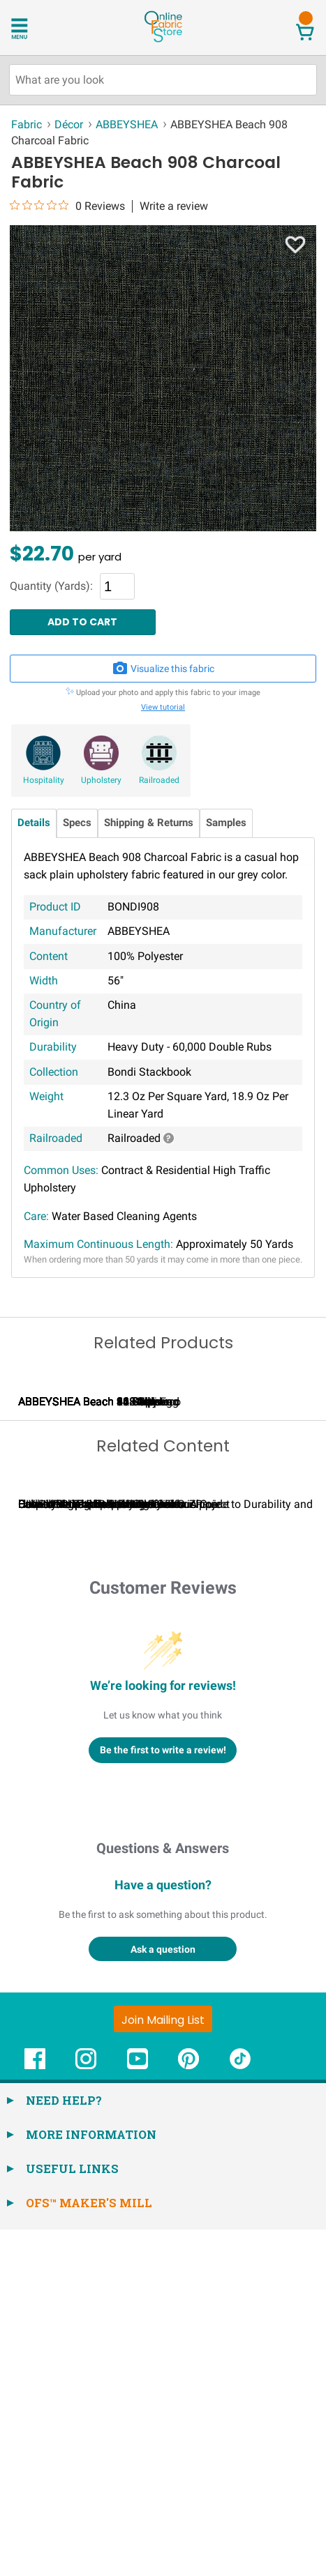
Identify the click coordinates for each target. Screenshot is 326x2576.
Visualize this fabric (163, 668)
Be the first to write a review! (163, 2095)
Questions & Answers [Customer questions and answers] (162, 2194)
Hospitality (43, 780)
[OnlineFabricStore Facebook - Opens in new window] (34, 2412)
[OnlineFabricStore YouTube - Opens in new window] (137, 2412)
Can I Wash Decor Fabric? (251, 1850)
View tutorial (163, 707)
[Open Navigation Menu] (37, 27)
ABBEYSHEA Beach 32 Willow (252, 1574)
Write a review (174, 206)
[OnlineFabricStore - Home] (162, 41)
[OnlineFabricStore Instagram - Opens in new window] (85, 2412)
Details (33, 823)
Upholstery (101, 780)
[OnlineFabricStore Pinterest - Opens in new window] (188, 2412)
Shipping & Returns (148, 823)
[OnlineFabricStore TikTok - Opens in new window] (240, 2412)
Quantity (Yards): (51, 586)
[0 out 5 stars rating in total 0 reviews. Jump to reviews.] (67, 205)
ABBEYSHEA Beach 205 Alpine (93, 1574)
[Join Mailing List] (163, 2365)
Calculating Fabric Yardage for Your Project (124, 1850)
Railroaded (159, 780)
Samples (226, 823)
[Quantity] (117, 586)
